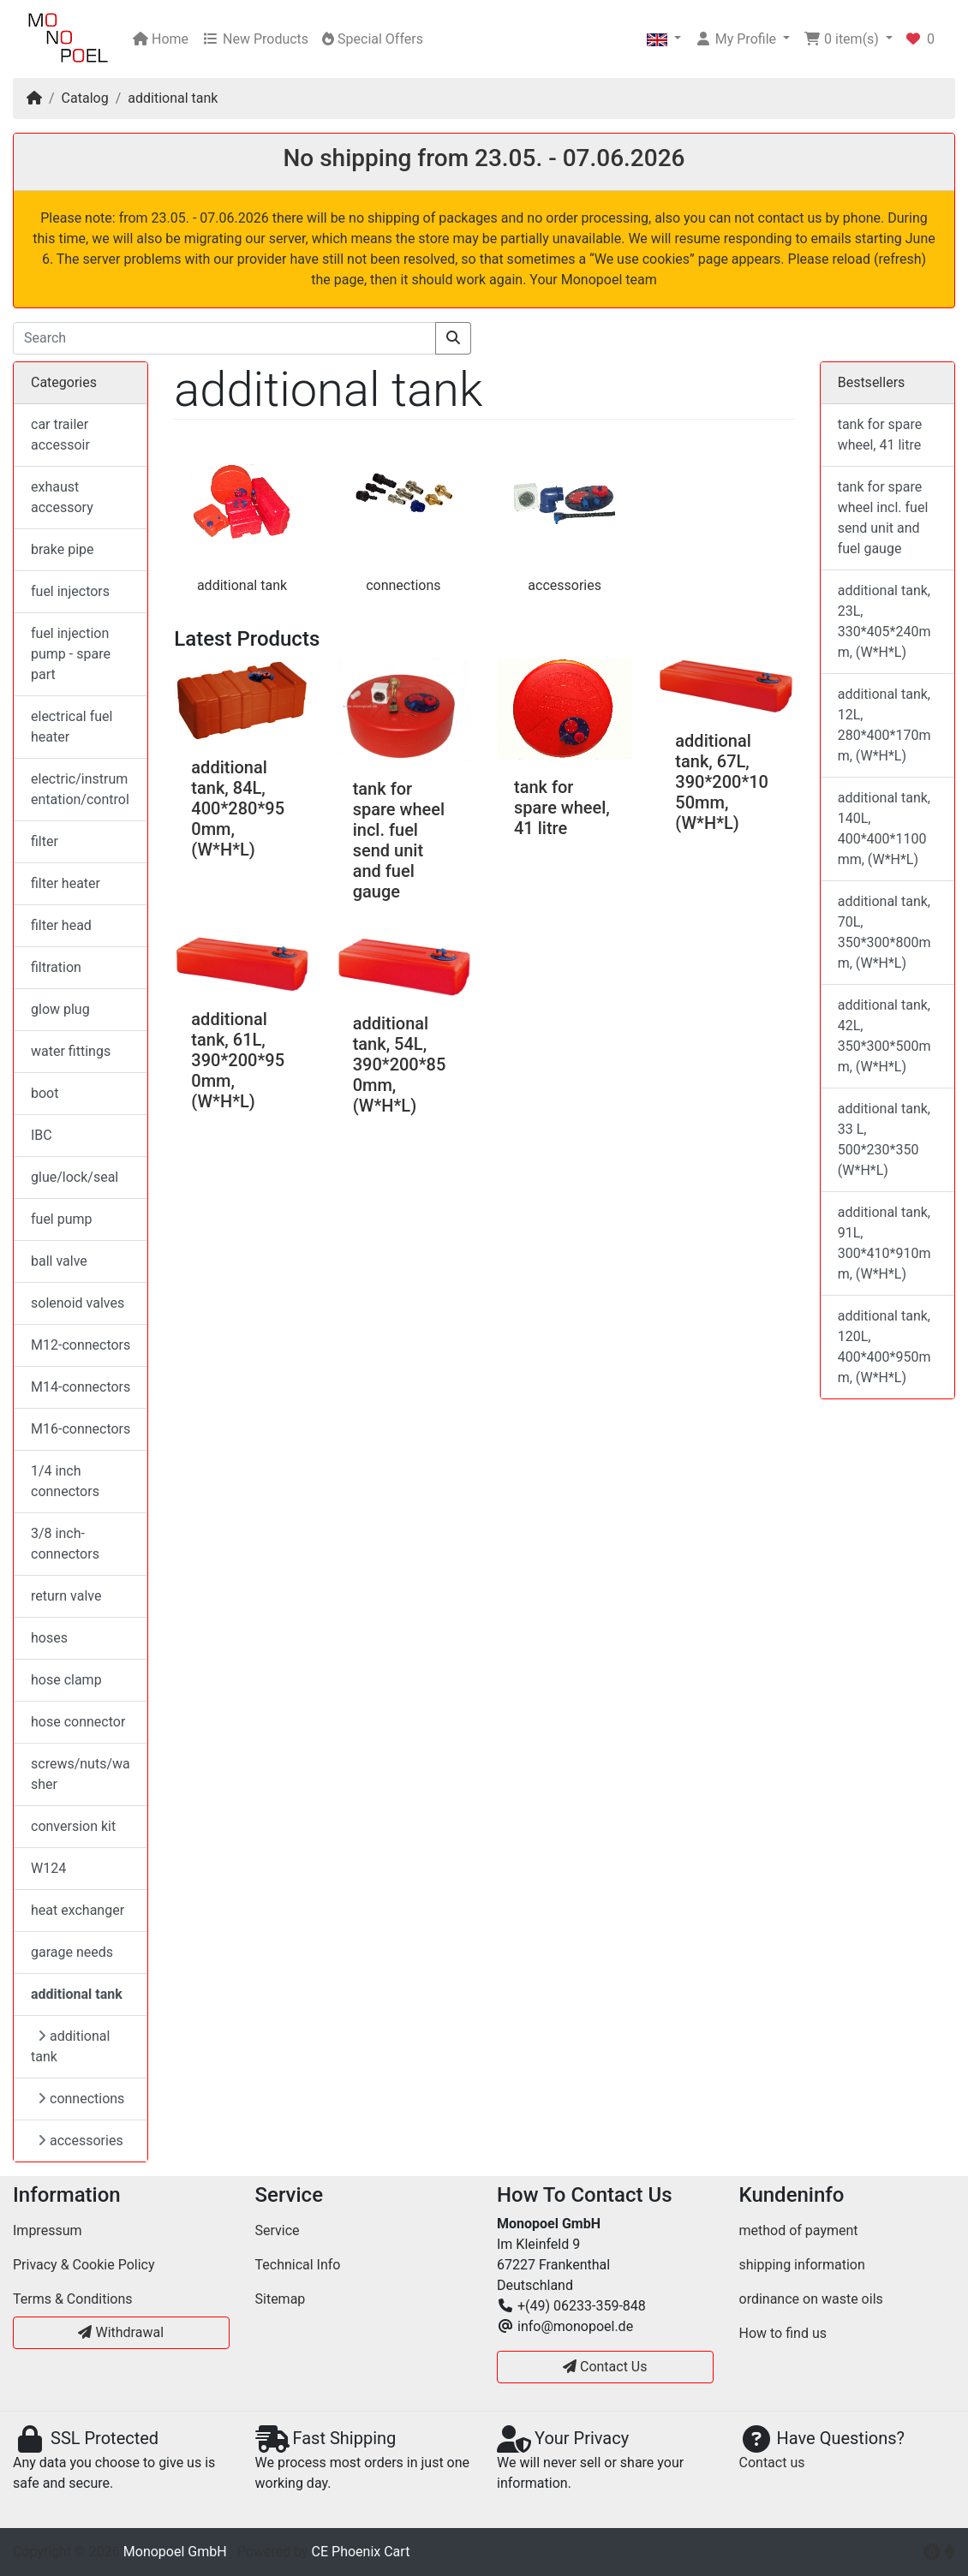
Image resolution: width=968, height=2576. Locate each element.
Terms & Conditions (73, 2299)
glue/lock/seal (74, 1177)
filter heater (65, 883)
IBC (41, 1135)
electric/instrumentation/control (80, 789)
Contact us (772, 2462)
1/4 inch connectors (65, 1481)
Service (277, 2230)
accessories (564, 585)
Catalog (85, 98)
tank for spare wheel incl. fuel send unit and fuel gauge (399, 840)
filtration (56, 967)
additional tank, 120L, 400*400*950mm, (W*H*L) (884, 1347)
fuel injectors (70, 591)
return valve (66, 1596)
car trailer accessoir (60, 434)
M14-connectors (80, 1387)
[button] (664, 39)
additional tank (173, 98)
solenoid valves (77, 1303)
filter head (61, 925)
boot (44, 1093)
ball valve (59, 1261)
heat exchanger (77, 1910)
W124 (48, 1868)
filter (44, 841)
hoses (49, 1638)
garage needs (72, 1952)
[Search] (224, 338)
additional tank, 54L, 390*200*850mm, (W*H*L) (399, 1064)
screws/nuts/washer (80, 1774)
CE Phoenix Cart (361, 2551)
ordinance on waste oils (811, 2299)
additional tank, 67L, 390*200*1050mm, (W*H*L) (721, 781)
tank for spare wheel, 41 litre (562, 807)
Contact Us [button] (605, 2366)
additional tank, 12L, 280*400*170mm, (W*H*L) (884, 725)
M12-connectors (80, 1345)
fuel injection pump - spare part (71, 654)
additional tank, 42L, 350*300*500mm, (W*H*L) (884, 1036)
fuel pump (62, 1219)
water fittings (71, 1051)
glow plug (60, 1009)
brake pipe (62, 549)
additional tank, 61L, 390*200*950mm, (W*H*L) (237, 1060)
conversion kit (73, 1826)
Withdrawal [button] (121, 2332)
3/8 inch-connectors (65, 1543)
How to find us (783, 2333)
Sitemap (280, 2299)
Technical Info (298, 2265)
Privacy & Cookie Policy (84, 2265)
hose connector (78, 1722)
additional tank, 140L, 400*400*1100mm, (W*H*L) (884, 829)
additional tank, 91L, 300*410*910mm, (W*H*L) (884, 1243)
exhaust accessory (62, 497)
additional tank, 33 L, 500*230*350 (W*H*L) (884, 1139)
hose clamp (66, 1680)
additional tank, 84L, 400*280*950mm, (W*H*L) (237, 808)
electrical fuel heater (71, 726)
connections (403, 585)
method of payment (798, 2230)
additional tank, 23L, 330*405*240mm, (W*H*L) (884, 621)
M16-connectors (80, 1429)
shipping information (802, 2265)
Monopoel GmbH (175, 2551)
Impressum (47, 2230)
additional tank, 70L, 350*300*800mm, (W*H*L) (884, 932)
